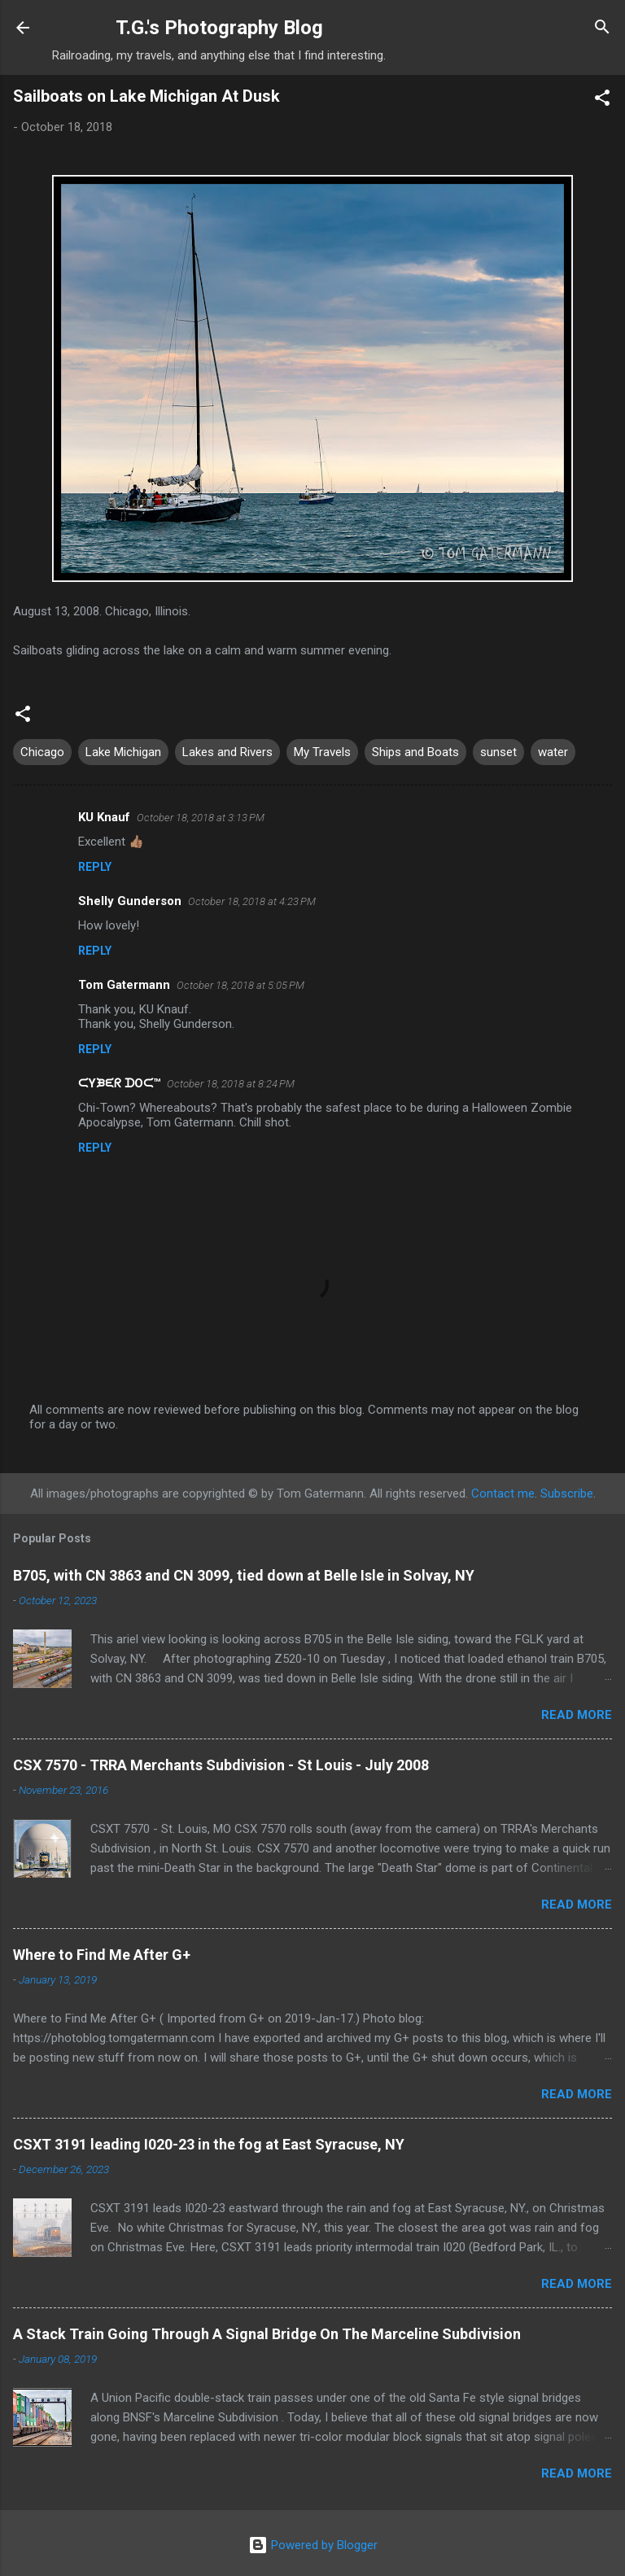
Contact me (503, 1493)
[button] (602, 100)
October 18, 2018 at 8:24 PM (231, 1084)
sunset (498, 752)
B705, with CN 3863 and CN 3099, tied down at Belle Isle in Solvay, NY (243, 1575)
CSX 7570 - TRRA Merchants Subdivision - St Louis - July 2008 (221, 1764)
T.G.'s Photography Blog (219, 27)
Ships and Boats (415, 752)
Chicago (42, 752)
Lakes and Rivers (227, 752)
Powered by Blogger (313, 2545)
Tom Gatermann (124, 984)
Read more (576, 1715)
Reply (94, 866)
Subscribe (566, 1493)
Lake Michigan (123, 752)
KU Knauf (104, 817)
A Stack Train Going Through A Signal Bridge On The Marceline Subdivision (267, 2333)
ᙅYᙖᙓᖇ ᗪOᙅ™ (119, 1083)
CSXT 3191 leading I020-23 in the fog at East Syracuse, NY (208, 2144)
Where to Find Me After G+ (101, 1954)
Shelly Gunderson (129, 901)
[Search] (602, 29)
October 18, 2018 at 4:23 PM (252, 901)
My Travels (322, 752)
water (553, 752)
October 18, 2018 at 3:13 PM (200, 817)
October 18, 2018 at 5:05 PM (240, 985)
